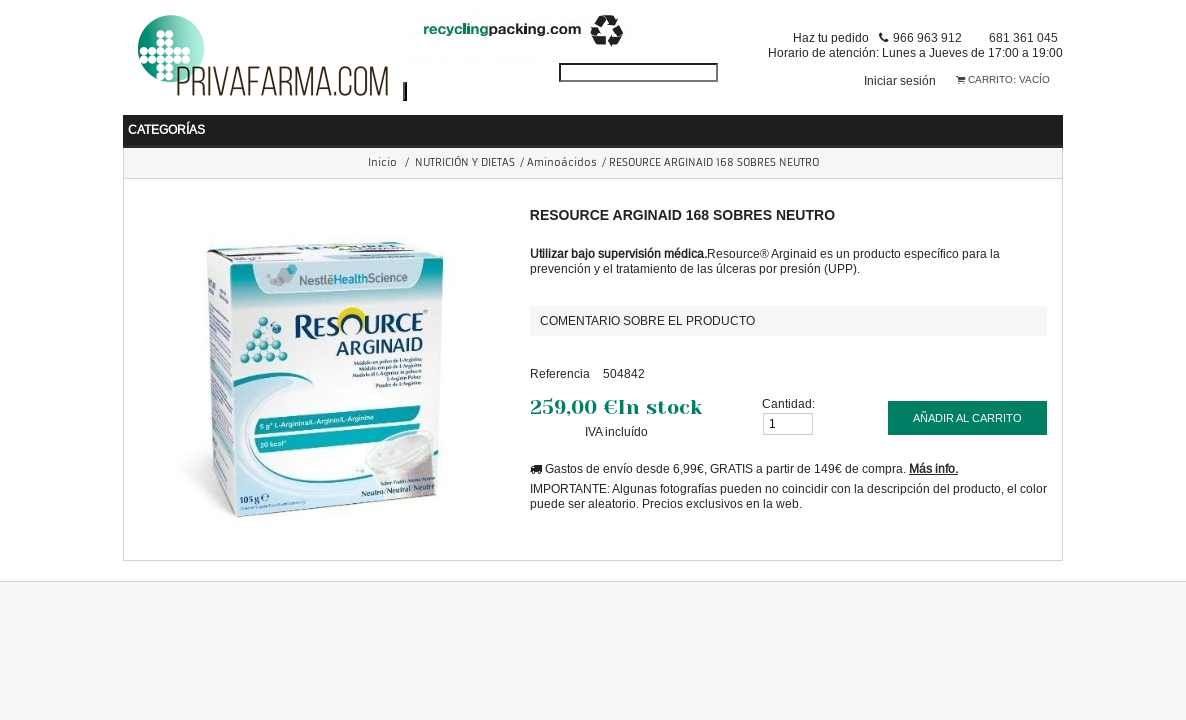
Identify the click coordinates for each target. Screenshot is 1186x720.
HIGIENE (392, 123)
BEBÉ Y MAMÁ (200, 123)
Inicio (382, 157)
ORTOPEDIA (920, 123)
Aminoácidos (562, 157)
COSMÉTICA (676, 123)
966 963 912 (927, 37)
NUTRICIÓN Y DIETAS (528, 123)
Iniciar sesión (900, 80)
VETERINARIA (1042, 123)
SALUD (306, 123)
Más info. (933, 463)
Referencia (560, 368)
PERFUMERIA (798, 123)
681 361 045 (1023, 37)
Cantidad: (788, 398)
